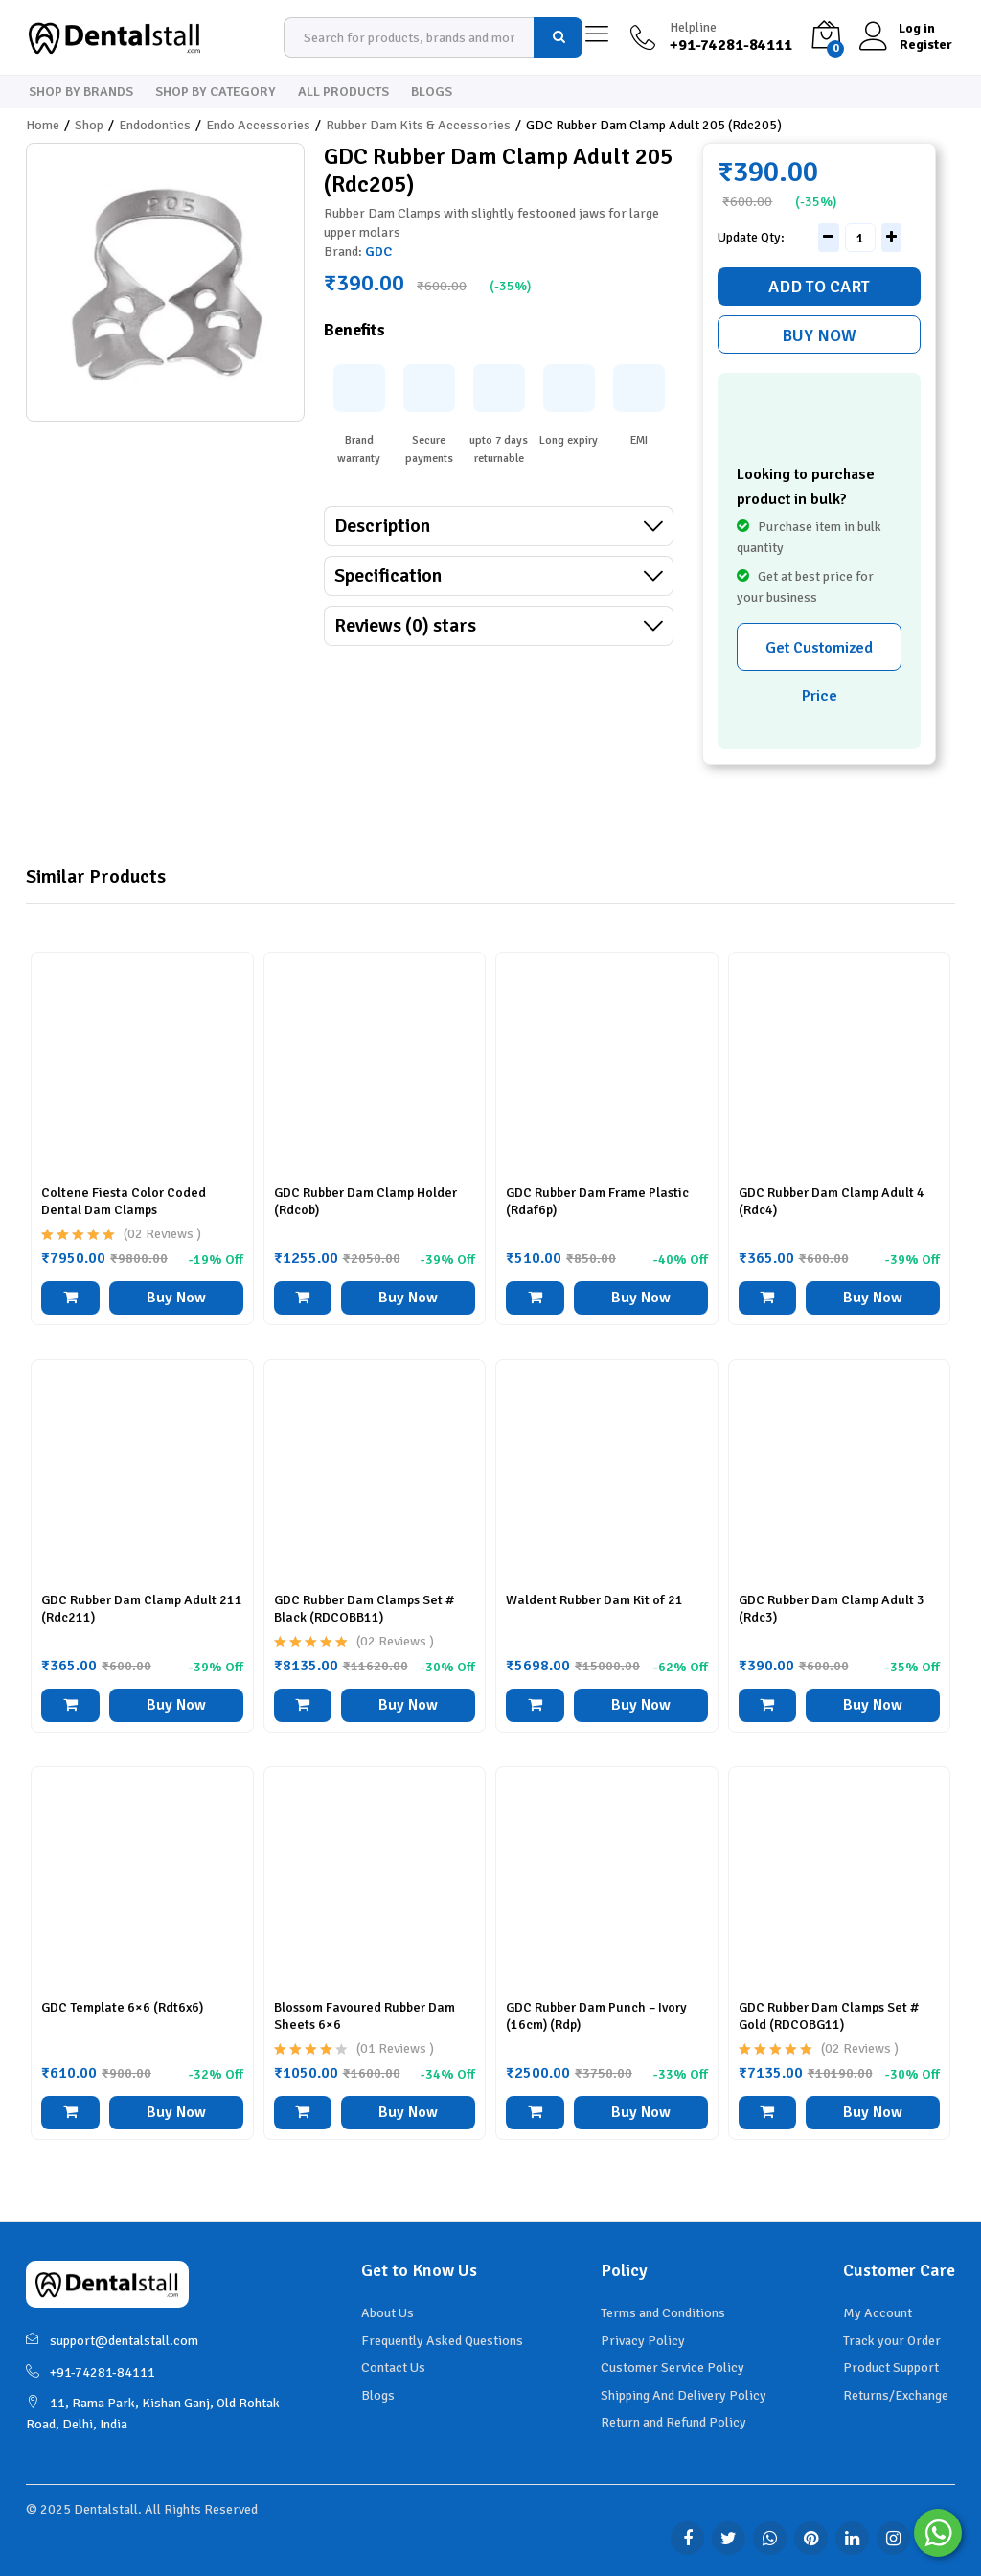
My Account (877, 2313)
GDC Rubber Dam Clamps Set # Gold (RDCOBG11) (829, 2016)
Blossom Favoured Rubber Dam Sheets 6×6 (364, 2016)
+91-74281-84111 (90, 2372)
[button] (70, 1298)
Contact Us (393, 2367)
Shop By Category (215, 92)
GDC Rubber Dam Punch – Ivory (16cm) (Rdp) (596, 2016)
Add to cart (819, 286)
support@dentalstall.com (112, 2341)
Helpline (693, 27)
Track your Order (892, 2341)
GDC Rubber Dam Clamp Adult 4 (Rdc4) (831, 1201)
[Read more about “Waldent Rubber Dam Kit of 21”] (535, 1705)
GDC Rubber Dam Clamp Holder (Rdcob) (365, 1201)
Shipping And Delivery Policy (683, 2395)
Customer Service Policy (672, 2367)
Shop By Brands (81, 92)
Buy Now (819, 335)
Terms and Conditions (663, 2313)
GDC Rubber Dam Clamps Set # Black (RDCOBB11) (364, 1608)
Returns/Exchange (895, 2395)
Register (926, 45)
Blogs (431, 92)
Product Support (891, 2367)
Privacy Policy (643, 2341)
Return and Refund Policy (673, 2422)
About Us (387, 2313)
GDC (378, 251)
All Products (343, 92)
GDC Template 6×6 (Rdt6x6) (122, 2007)
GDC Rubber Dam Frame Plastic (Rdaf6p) (597, 1201)
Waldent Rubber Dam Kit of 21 (594, 1600)
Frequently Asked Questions (442, 2341)
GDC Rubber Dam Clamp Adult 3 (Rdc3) (831, 1608)
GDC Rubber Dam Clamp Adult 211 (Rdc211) (141, 1608)
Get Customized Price (819, 654)
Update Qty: (751, 237)
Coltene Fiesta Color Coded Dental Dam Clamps (123, 1201)
